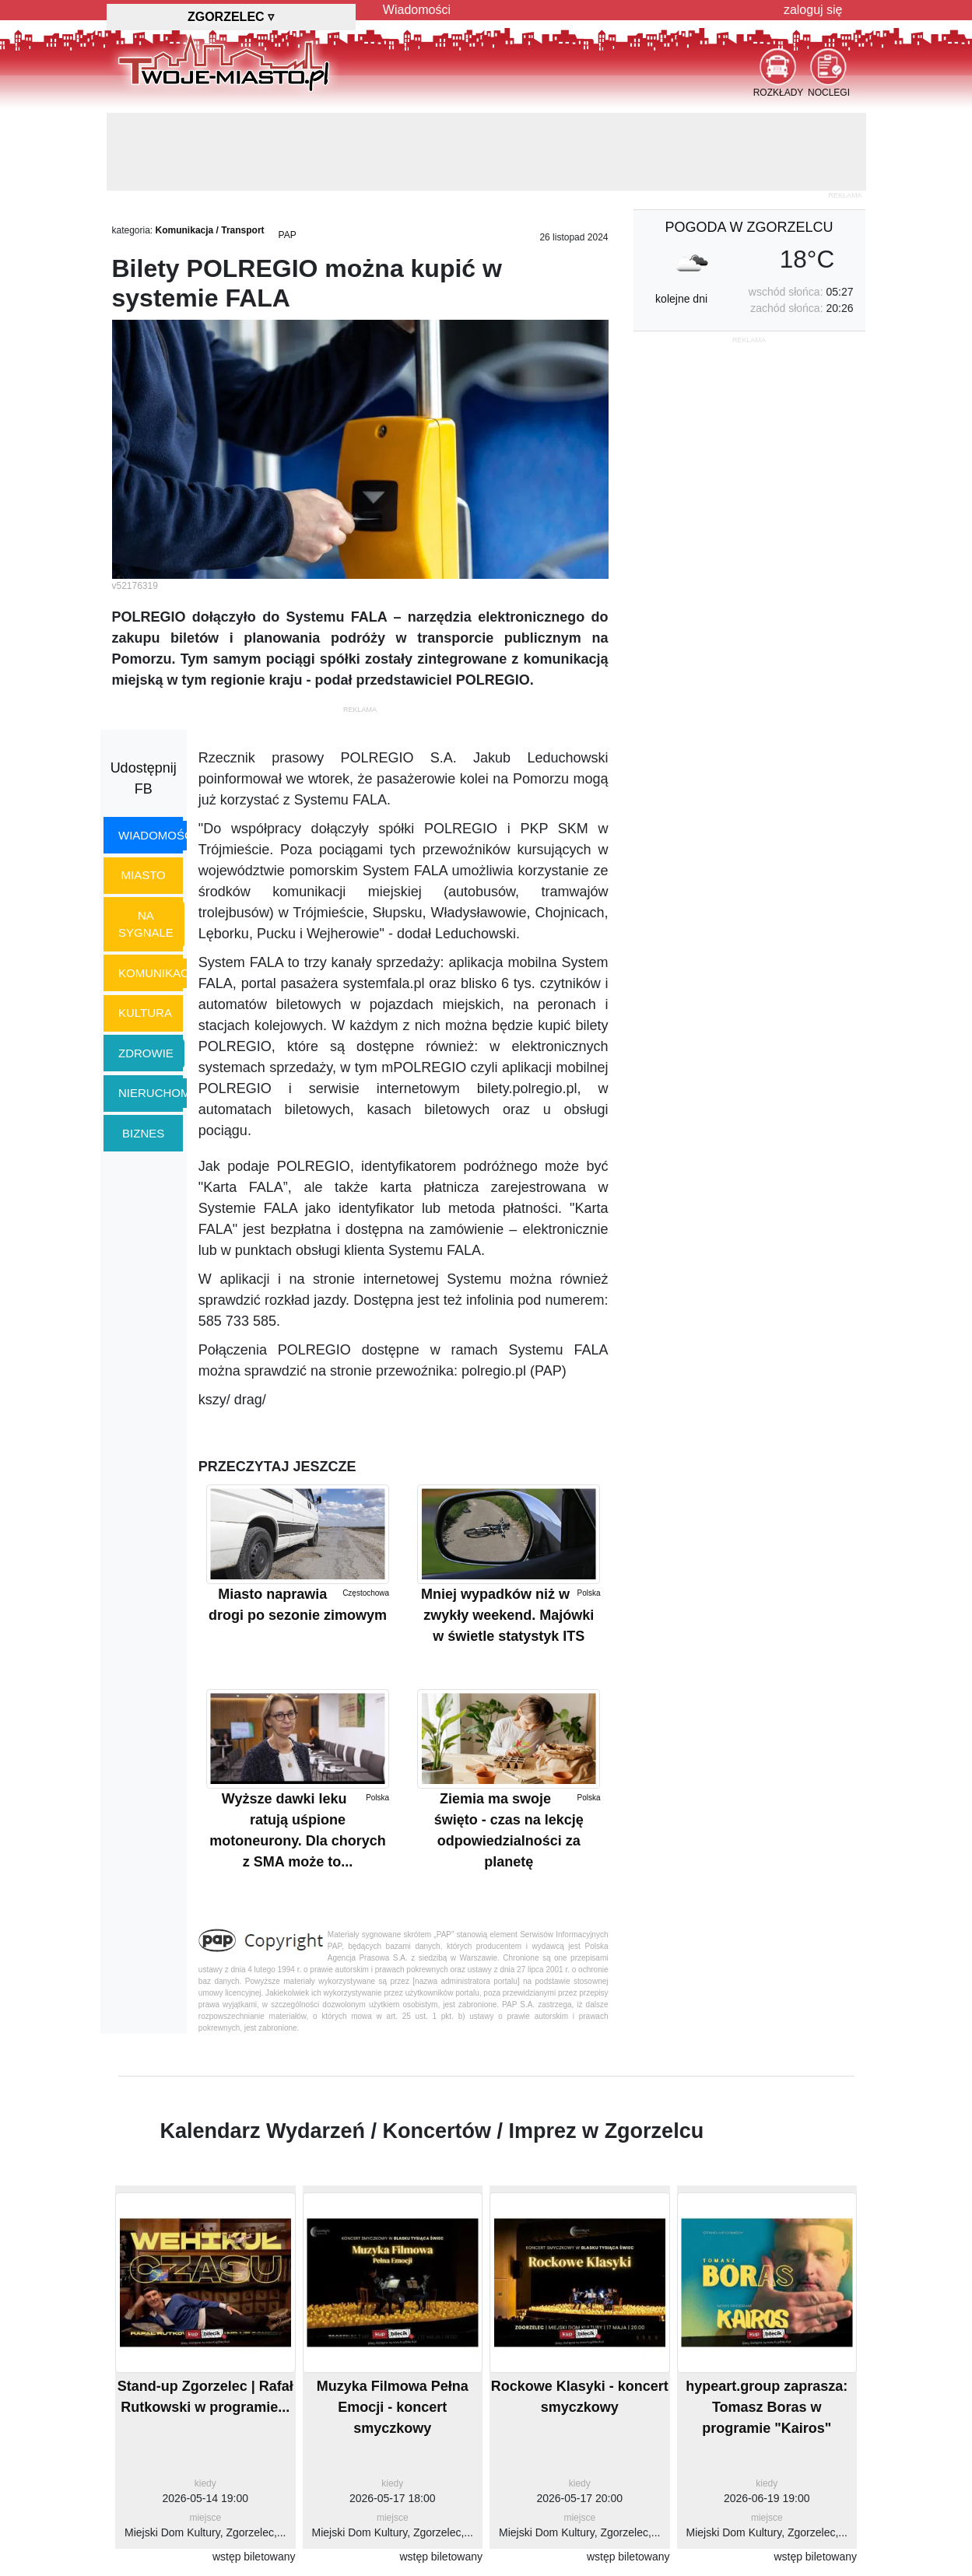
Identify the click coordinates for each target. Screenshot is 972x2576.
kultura (145, 1012)
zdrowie (146, 1053)
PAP (288, 235)
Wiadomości (417, 9)
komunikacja (160, 973)
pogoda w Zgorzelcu (749, 227)
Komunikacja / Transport (210, 230)
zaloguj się (813, 9)
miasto (143, 874)
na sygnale (146, 924)
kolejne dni (681, 299)
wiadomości (157, 835)
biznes (143, 1133)
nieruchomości (168, 1092)
